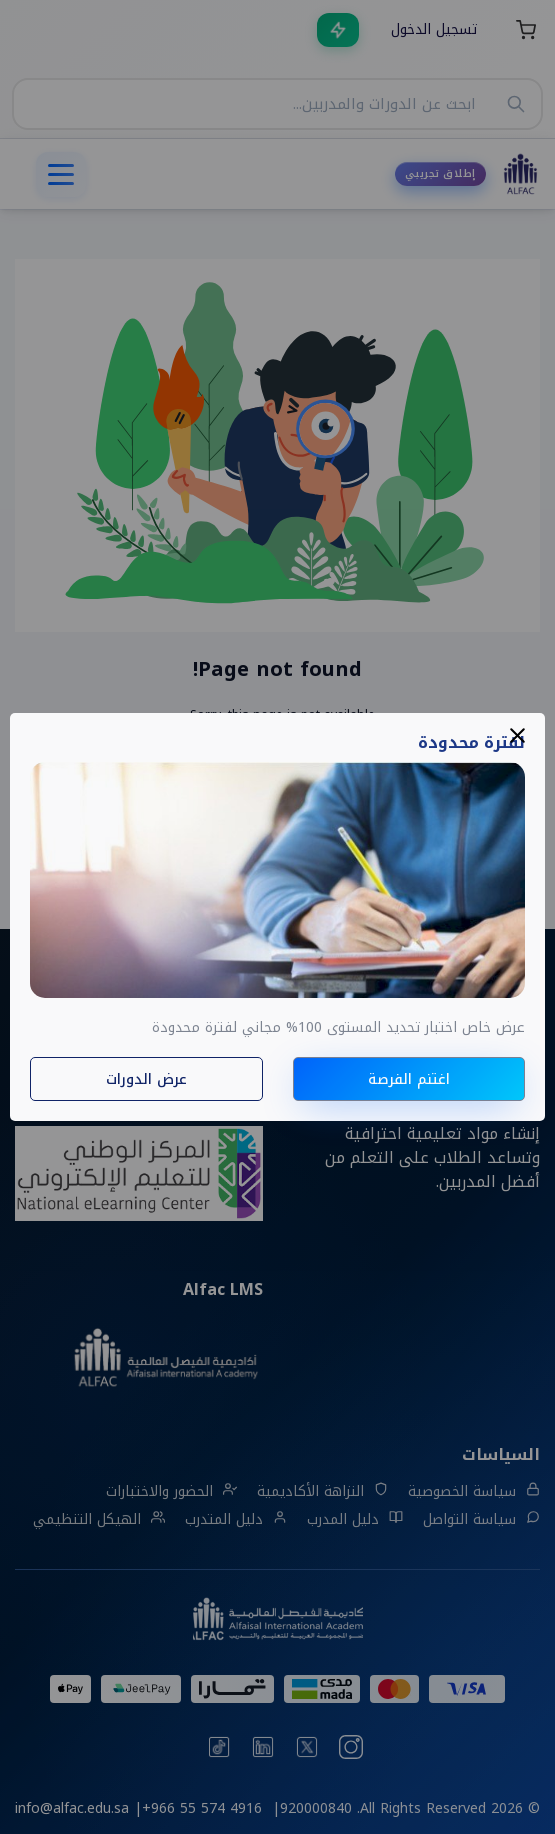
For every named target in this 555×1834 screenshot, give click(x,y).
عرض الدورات (146, 1079)
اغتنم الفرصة (409, 1079)
